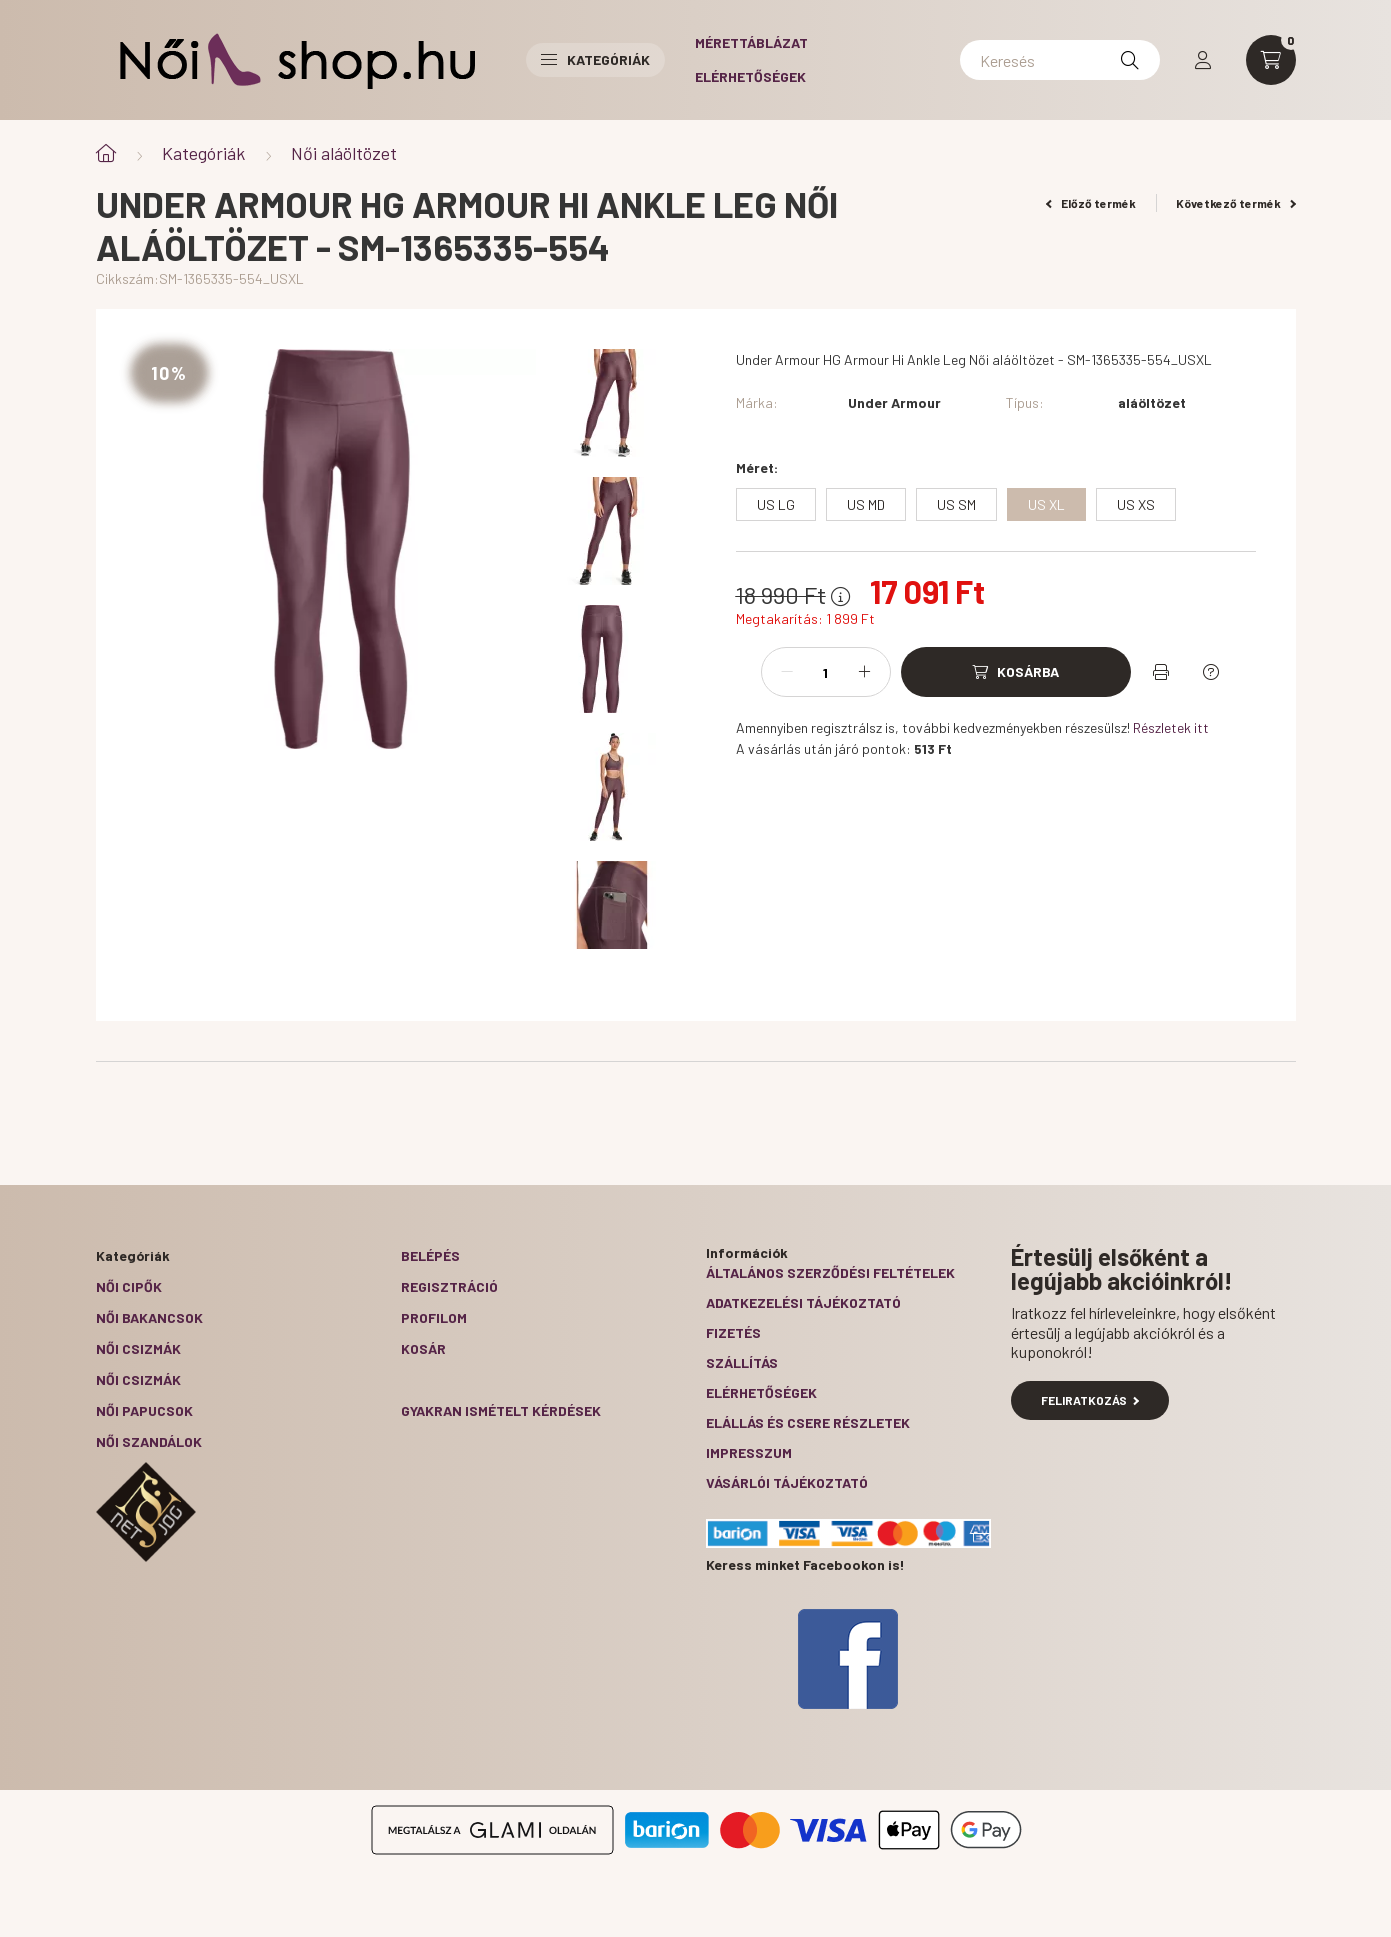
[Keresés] (1060, 60)
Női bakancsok (149, 1317)
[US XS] (1136, 504)
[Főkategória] (106, 153)
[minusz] (787, 672)
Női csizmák (138, 1348)
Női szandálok (149, 1441)
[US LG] (776, 504)
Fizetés (733, 1332)
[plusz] (865, 672)
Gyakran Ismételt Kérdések (501, 1410)
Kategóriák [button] (595, 59)
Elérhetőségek (750, 76)
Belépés (430, 1255)
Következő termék (1236, 203)
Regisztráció (449, 1286)
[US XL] (1046, 504)
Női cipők (129, 1286)
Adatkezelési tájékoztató (803, 1302)
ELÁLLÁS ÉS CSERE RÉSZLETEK (808, 1422)
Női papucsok (144, 1410)
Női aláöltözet (344, 153)
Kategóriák (203, 153)
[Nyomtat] (1161, 672)
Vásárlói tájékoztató (787, 1482)
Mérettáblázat (751, 42)
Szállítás (742, 1362)
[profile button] (1203, 60)
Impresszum (749, 1452)
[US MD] (866, 504)
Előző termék (1091, 203)
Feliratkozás (1090, 1400)
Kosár (423, 1348)
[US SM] (956, 504)
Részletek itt (1171, 727)
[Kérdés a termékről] (1211, 672)
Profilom (434, 1317)
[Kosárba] (1016, 672)
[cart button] (1271, 60)
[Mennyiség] (826, 672)
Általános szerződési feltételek (830, 1272)
